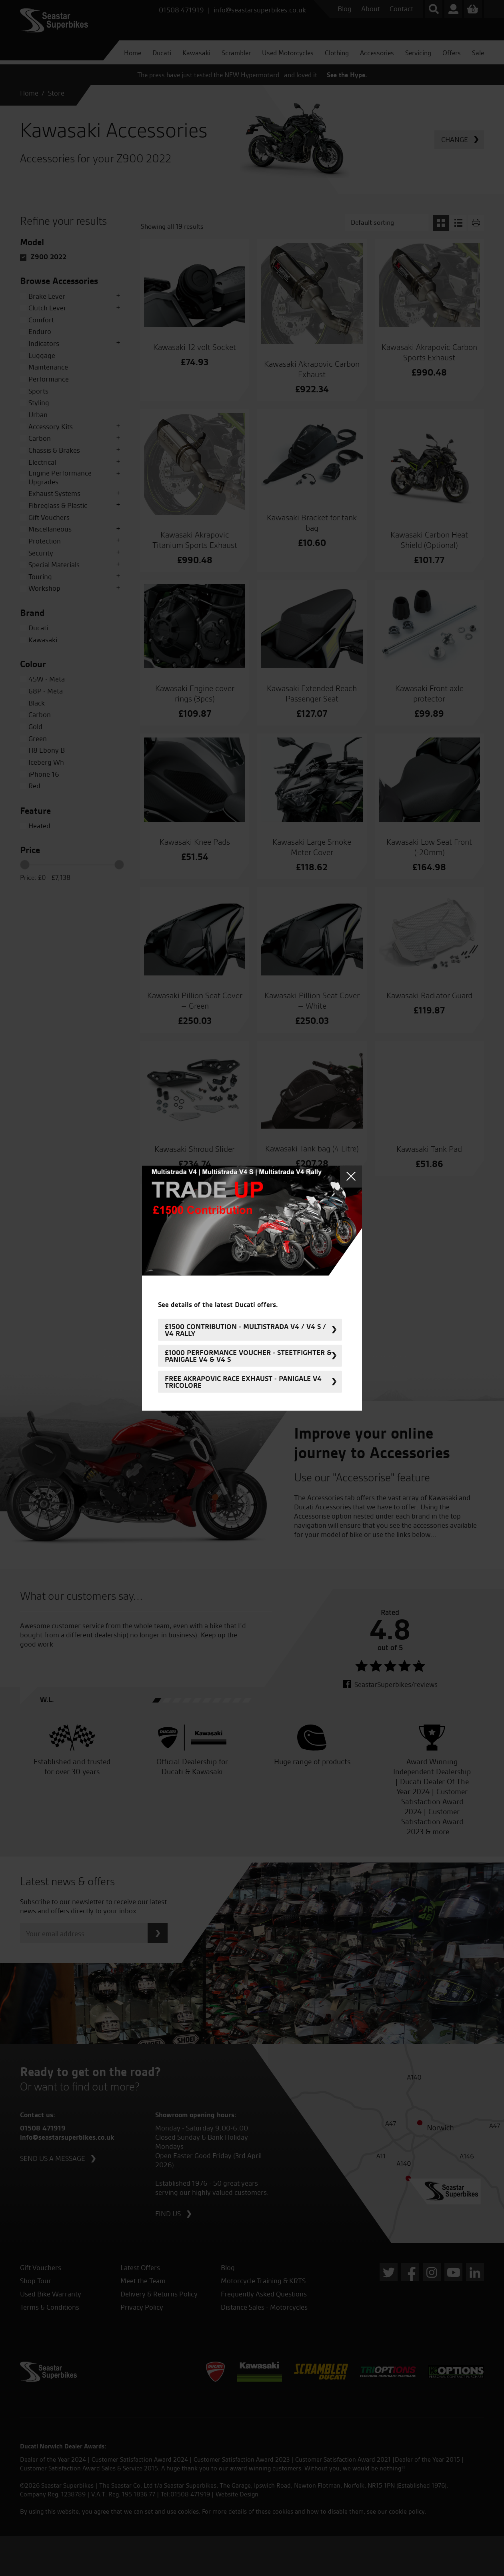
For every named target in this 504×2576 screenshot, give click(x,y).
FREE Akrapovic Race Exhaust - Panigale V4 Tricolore (243, 1382)
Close (351, 1176)
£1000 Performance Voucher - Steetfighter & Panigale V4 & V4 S (248, 1356)
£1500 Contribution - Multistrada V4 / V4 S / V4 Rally (245, 1330)
